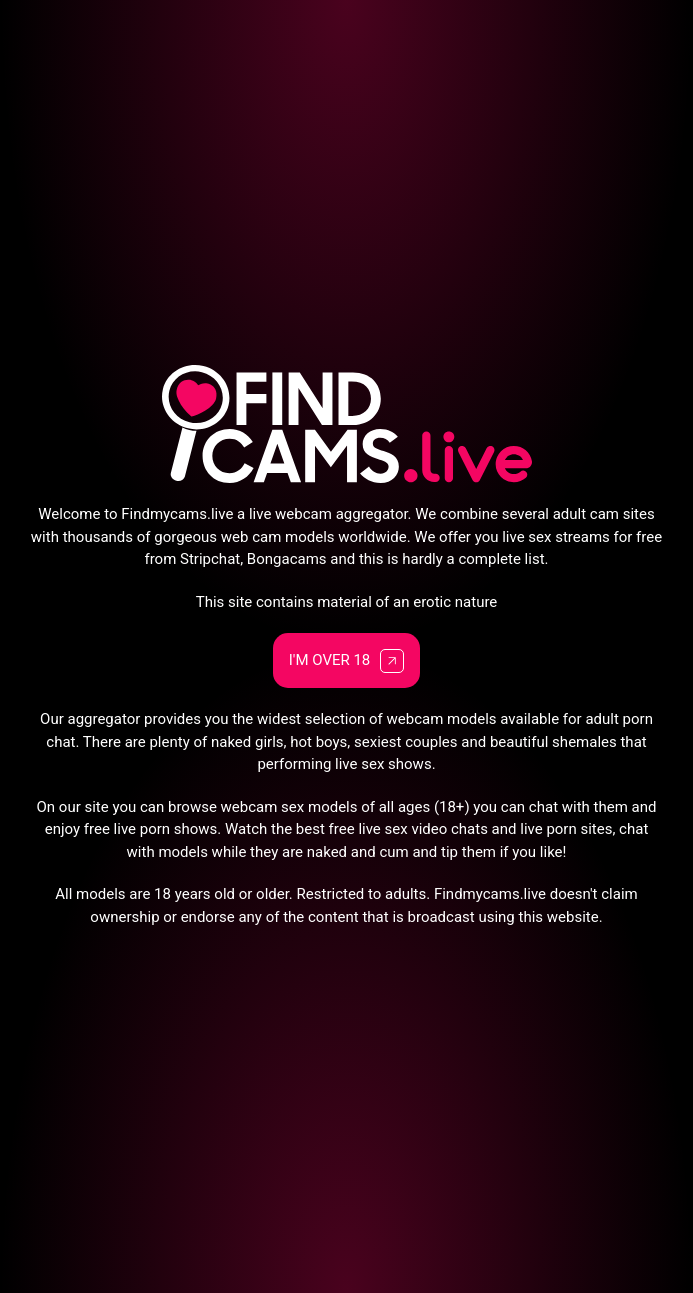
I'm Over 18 (347, 661)
